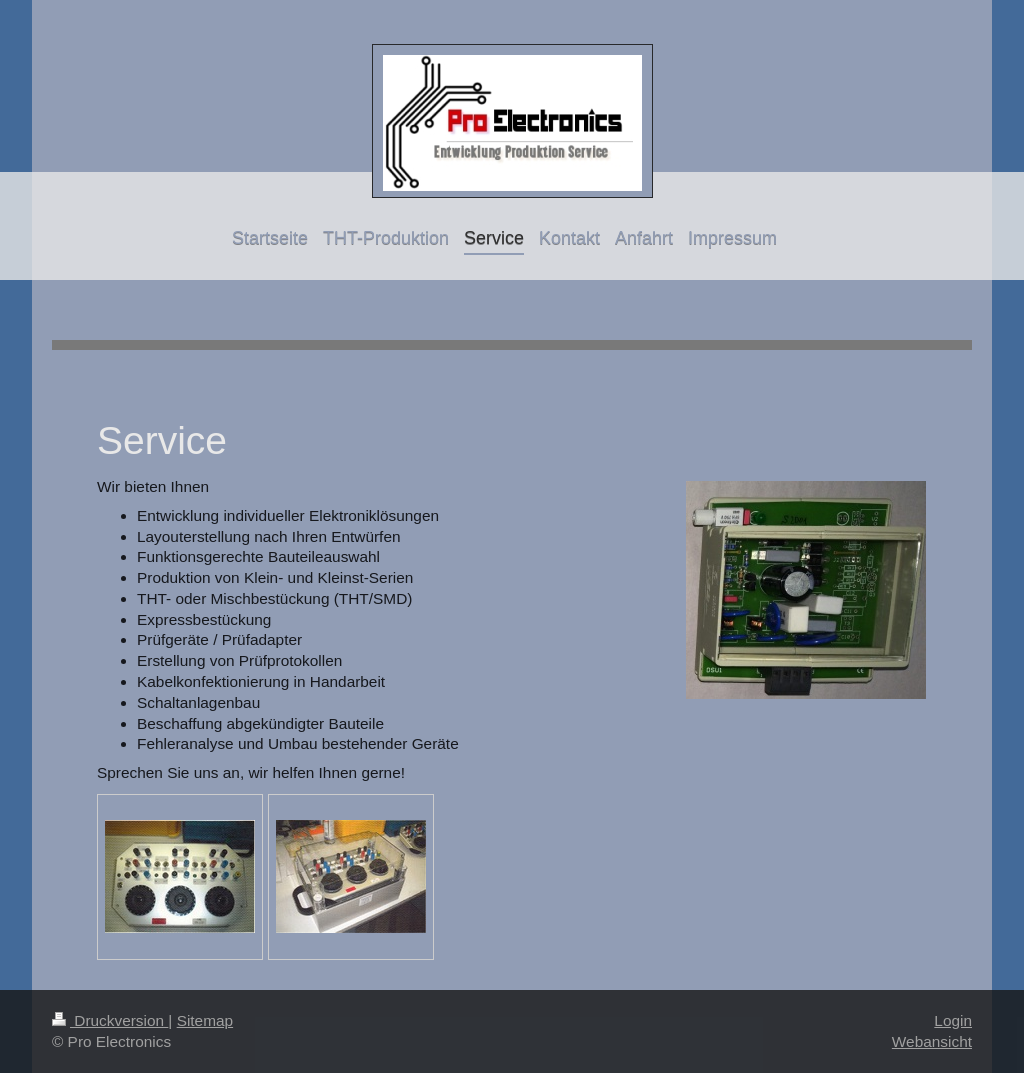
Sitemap (205, 1020)
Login (953, 1020)
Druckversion (110, 1020)
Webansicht (932, 1041)
